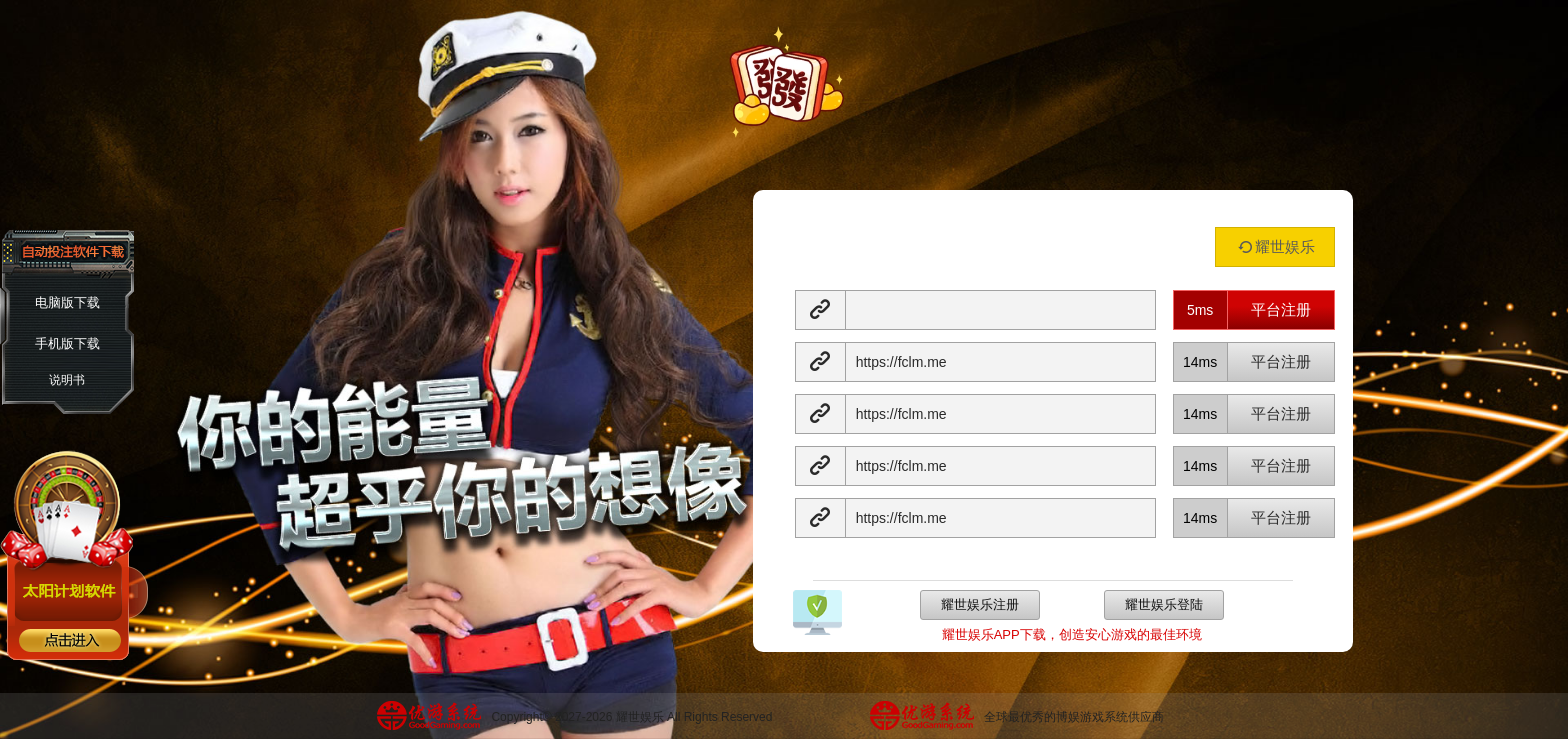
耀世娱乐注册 (980, 604)
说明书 (67, 380)
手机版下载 (67, 343)
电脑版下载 (67, 302)
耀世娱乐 (1274, 246)
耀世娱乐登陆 (1164, 604)
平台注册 (1281, 309)
